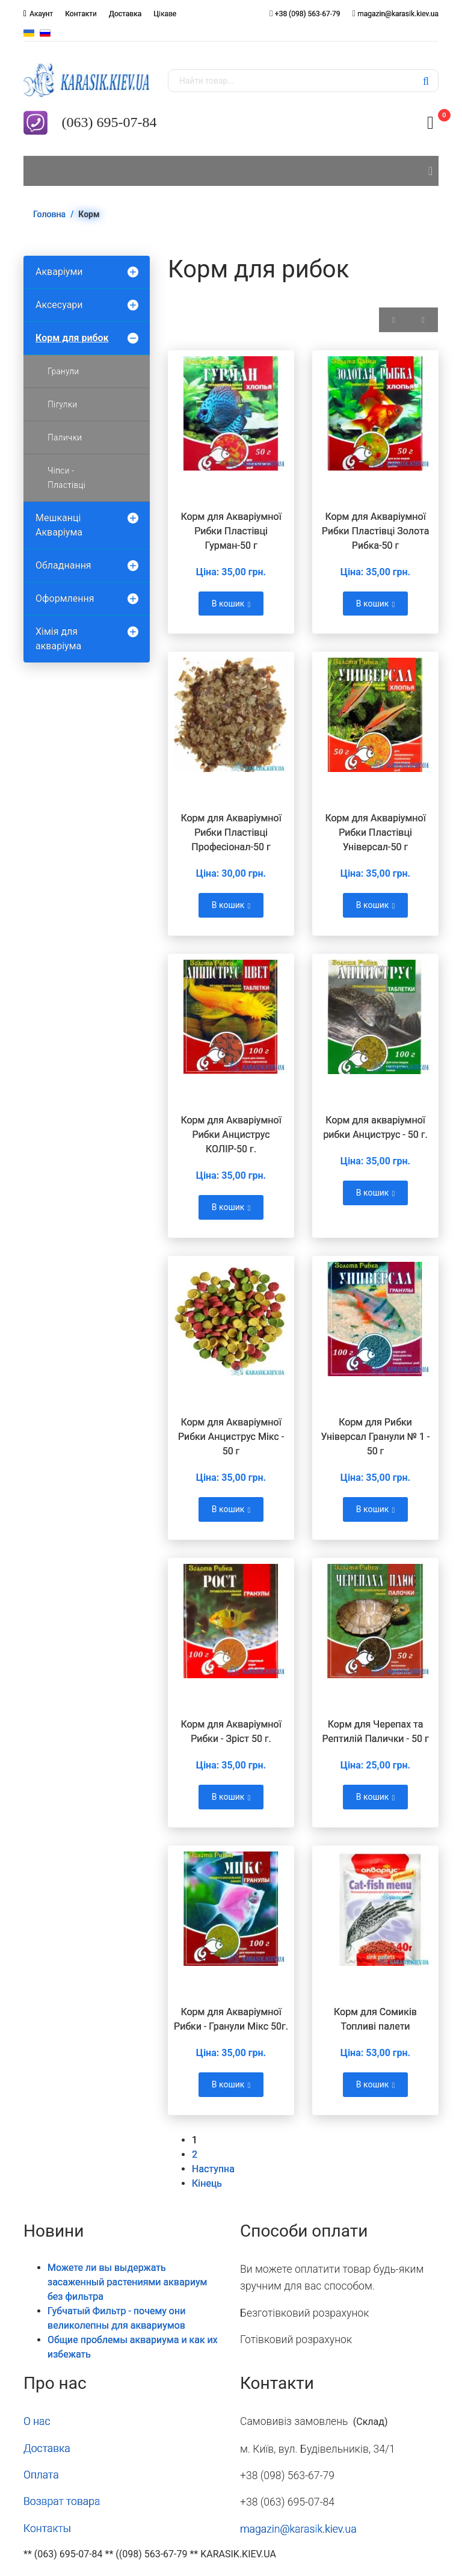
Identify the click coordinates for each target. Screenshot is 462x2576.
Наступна (213, 2169)
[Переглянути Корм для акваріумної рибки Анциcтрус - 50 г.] (375, 1017)
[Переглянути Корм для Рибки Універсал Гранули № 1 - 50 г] (375, 1319)
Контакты (47, 2528)
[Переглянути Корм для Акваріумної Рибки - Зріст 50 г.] (231, 1621)
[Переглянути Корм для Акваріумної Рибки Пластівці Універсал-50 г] (375, 715)
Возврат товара (61, 2501)
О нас (37, 2421)
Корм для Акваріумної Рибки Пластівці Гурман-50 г (230, 531)
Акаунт (41, 14)
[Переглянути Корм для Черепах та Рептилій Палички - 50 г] (375, 1621)
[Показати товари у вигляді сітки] (393, 319)
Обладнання (63, 565)
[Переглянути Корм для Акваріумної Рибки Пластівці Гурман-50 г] (231, 413)
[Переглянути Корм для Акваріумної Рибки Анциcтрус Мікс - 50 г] (231, 1319)
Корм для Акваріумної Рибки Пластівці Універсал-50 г (375, 832)
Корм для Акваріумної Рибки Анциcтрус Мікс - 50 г (231, 1436)
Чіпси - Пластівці (66, 478)
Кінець (207, 2183)
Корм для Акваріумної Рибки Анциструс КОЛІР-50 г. (230, 1134)
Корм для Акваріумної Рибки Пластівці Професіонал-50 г (230, 832)
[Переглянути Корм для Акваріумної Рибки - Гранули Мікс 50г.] (231, 1909)
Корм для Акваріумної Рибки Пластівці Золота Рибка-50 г (376, 531)
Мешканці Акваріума (58, 525)
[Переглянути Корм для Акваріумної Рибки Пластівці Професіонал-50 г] (231, 715)
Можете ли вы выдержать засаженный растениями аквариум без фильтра (127, 2282)
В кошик (231, 603)
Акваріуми (58, 271)
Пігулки (62, 404)
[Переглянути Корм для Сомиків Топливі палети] (375, 1909)
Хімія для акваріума (58, 639)
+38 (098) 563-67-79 (307, 14)
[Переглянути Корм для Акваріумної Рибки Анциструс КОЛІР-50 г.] (231, 1017)
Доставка (125, 14)
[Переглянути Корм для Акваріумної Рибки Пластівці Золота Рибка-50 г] (375, 413)
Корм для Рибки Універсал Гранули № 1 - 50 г (375, 1436)
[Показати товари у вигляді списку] (423, 319)
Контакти (81, 14)
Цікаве (164, 14)
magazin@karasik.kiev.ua (398, 14)
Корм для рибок (72, 338)
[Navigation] (430, 171)
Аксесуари (59, 304)
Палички (65, 437)
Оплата (41, 2475)
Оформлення (64, 598)
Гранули (63, 371)
